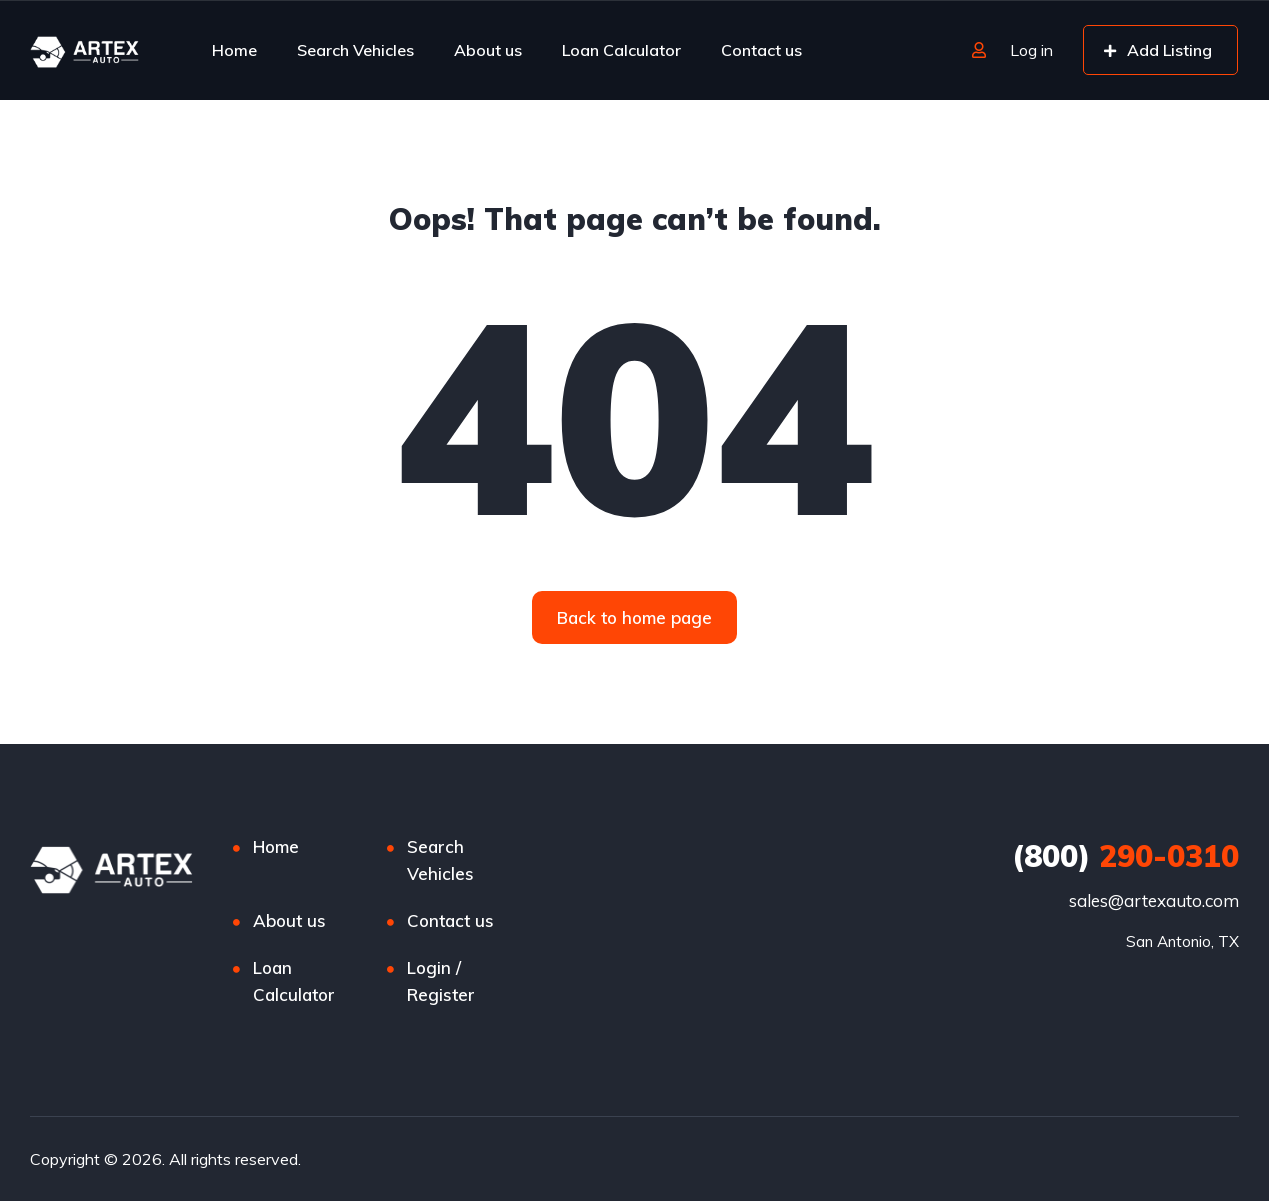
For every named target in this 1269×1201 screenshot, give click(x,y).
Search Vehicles (355, 50)
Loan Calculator (621, 50)
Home (234, 50)
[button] (634, 617)
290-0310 (1125, 856)
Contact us (761, 50)
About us (488, 50)
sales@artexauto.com (1154, 900)
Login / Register (441, 981)
